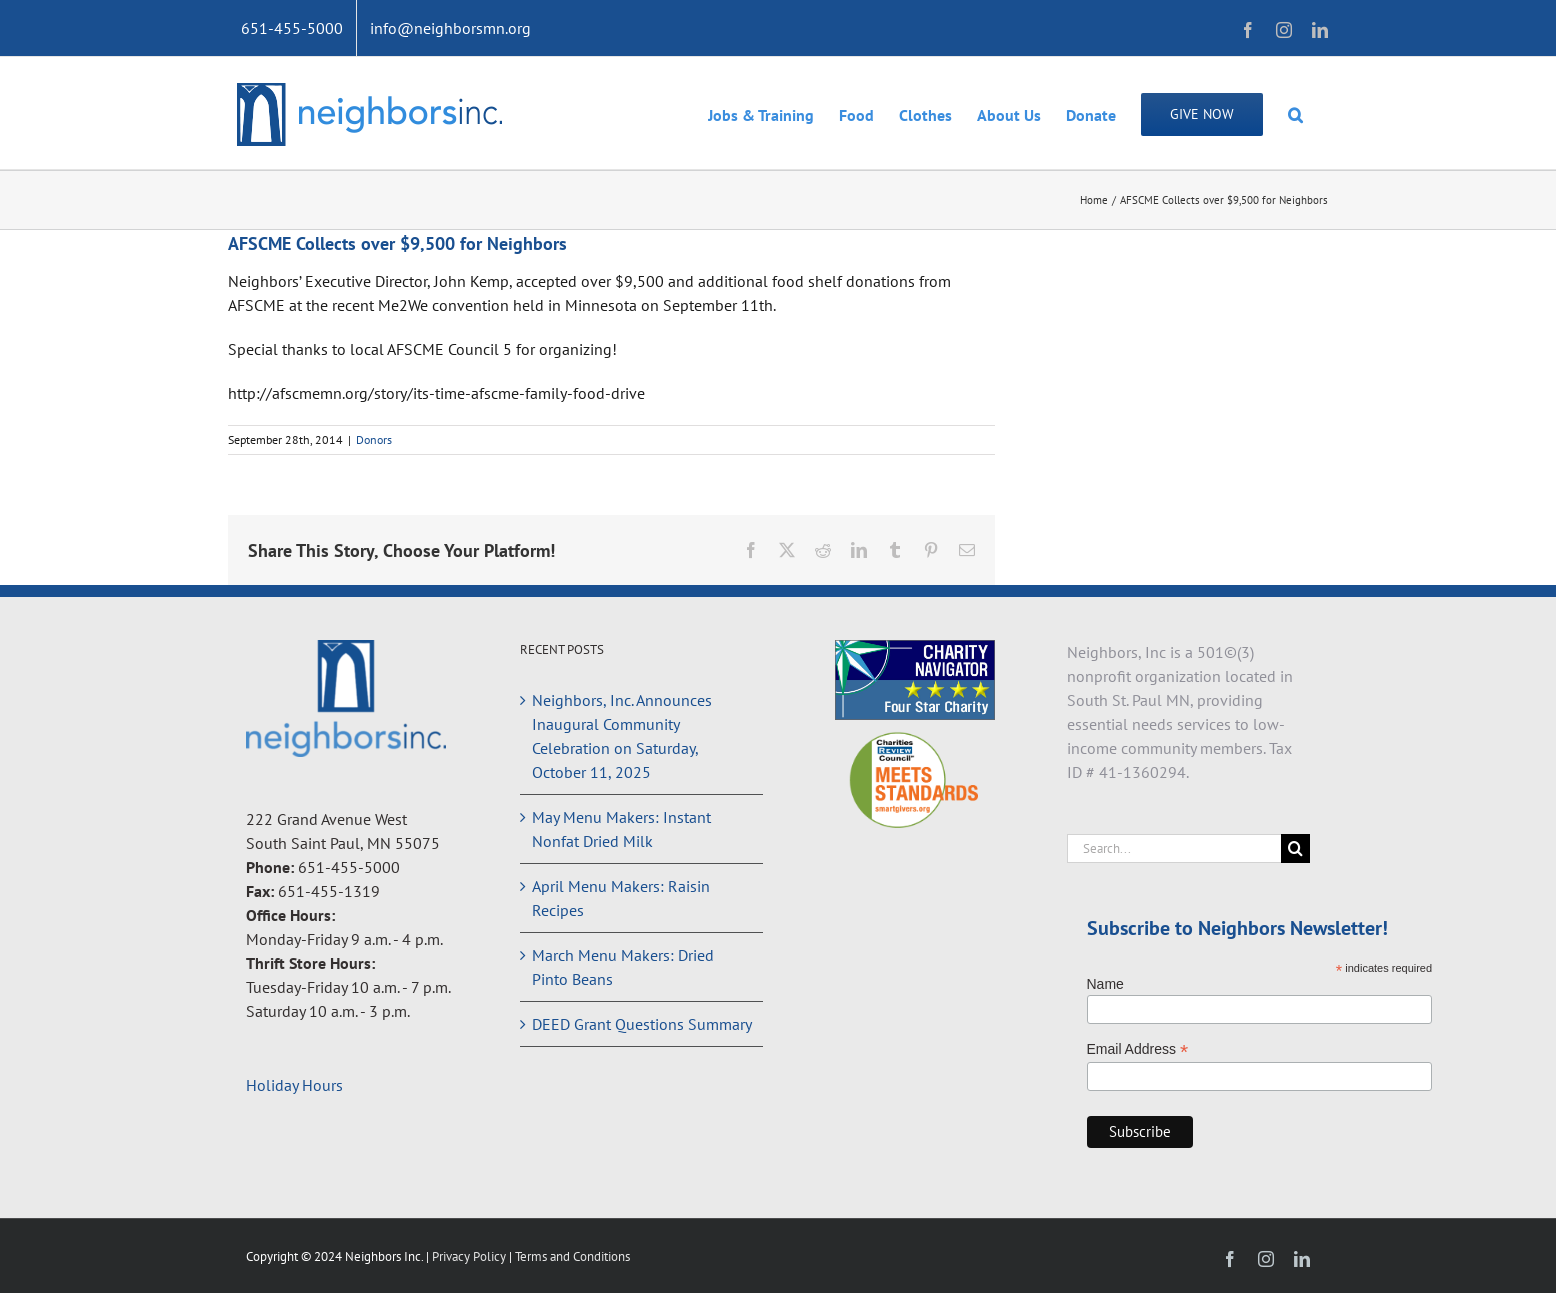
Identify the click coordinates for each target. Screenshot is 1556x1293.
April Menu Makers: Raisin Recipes (621, 898)
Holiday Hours (294, 1085)
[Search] (1295, 848)
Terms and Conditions (572, 1256)
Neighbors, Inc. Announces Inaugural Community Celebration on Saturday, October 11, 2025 (622, 736)
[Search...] (1174, 848)
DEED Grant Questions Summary (642, 1024)
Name (1105, 984)
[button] (1295, 113)
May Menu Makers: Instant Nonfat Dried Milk (621, 829)
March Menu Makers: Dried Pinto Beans (623, 967)
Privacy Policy (470, 1256)
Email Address (1138, 1049)
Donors (374, 439)
